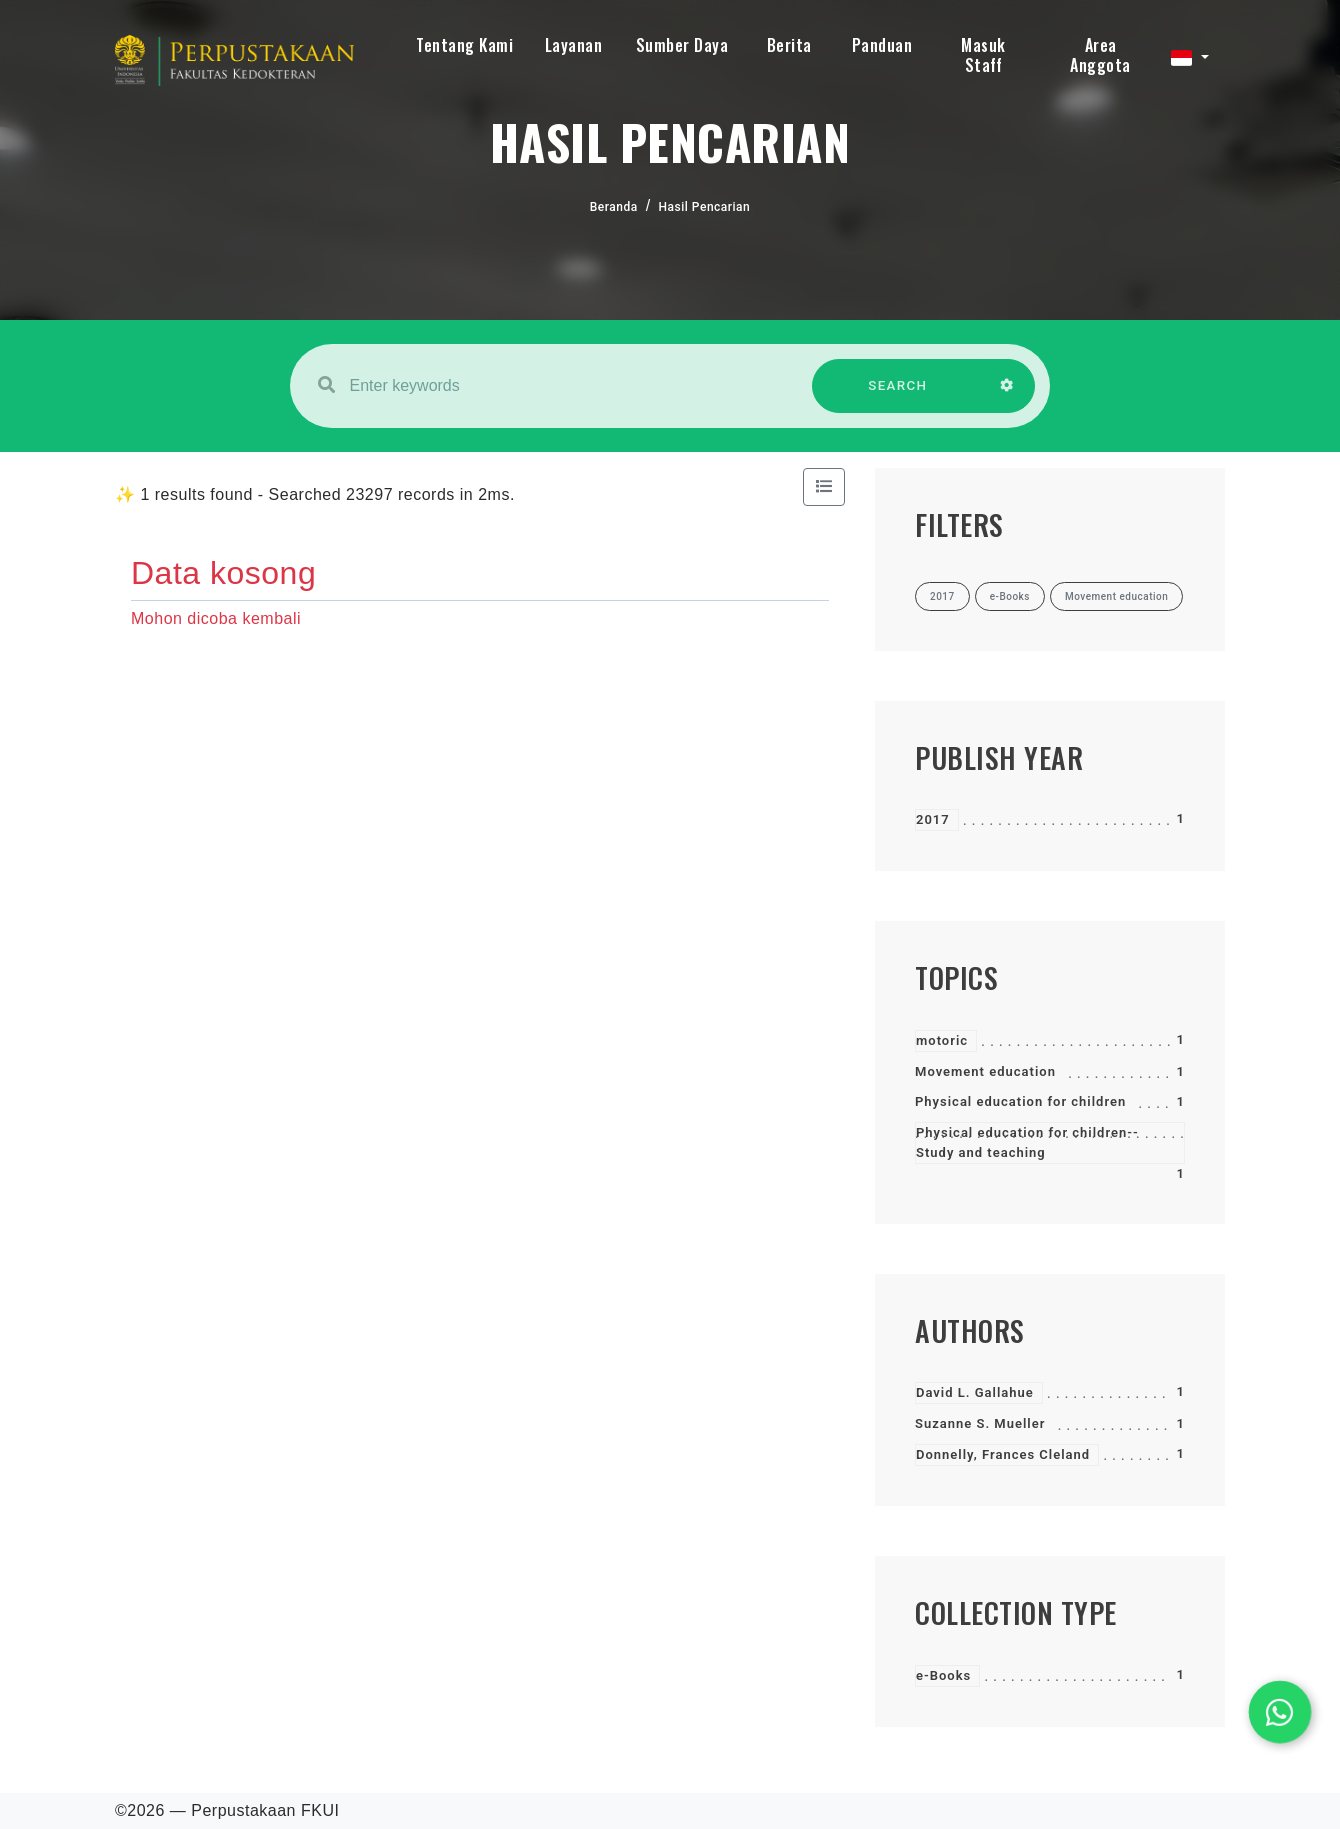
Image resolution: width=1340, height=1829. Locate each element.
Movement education (985, 1071)
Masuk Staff (983, 55)
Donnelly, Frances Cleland (1003, 1454)
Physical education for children (1020, 1101)
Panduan (882, 45)
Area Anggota (1100, 55)
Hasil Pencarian (705, 207)
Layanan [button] (574, 45)
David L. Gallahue (975, 1392)
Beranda (614, 207)
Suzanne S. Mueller (980, 1423)
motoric (942, 1040)
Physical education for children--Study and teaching (1027, 1142)
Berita (789, 45)
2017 (933, 819)
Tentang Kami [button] (464, 45)
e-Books (943, 1675)
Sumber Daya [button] (682, 45)
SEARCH (898, 395)
